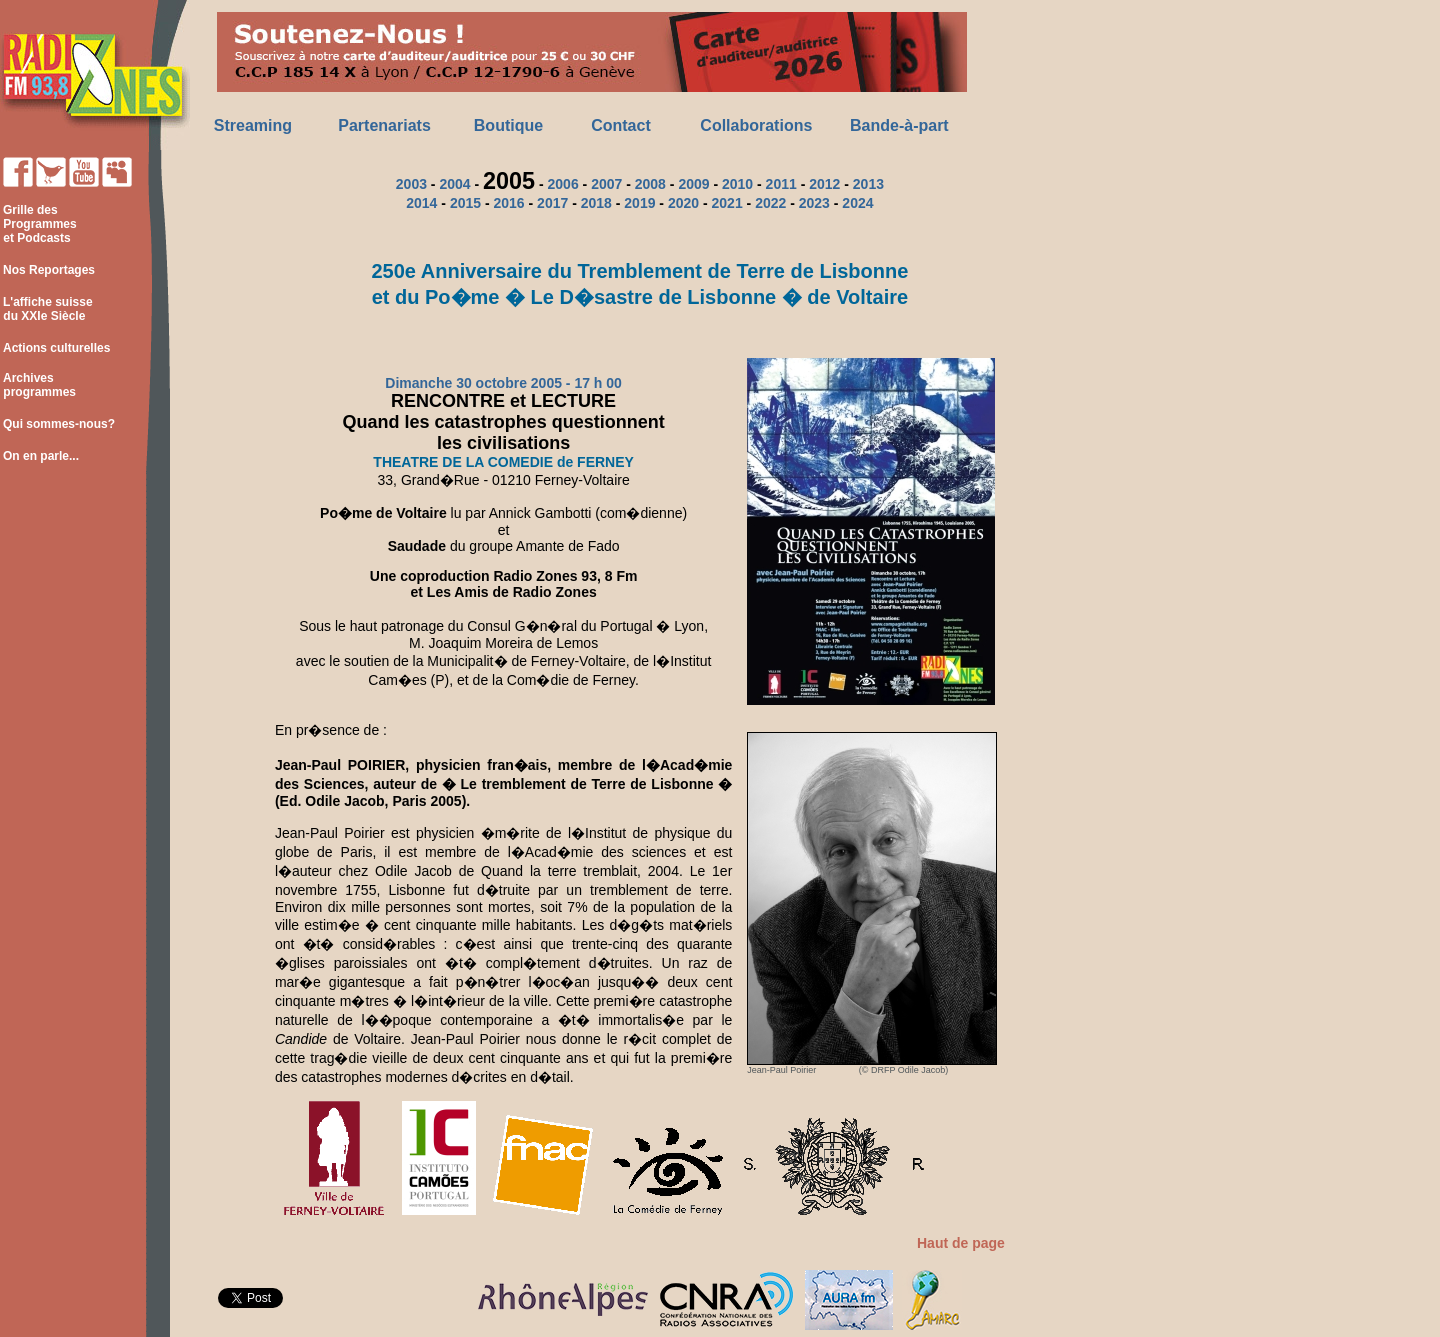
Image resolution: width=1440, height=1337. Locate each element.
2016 (508, 203)
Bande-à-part (899, 125)
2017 (552, 203)
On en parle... (41, 456)
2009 (693, 184)
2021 (727, 203)
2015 (465, 203)
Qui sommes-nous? (59, 424)
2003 (411, 184)
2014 (421, 203)
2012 (824, 184)
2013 (868, 184)
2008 (650, 184)
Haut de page (961, 1243)
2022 (770, 203)
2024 (857, 203)
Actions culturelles (56, 348)
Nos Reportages (49, 270)
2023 (814, 203)
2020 (683, 203)
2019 (639, 203)
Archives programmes (38, 385)
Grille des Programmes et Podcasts (38, 224)
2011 (781, 184)
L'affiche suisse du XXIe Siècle (46, 309)
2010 (737, 184)
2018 (596, 203)
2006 (563, 184)
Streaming (253, 125)
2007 (606, 184)
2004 (454, 184)
